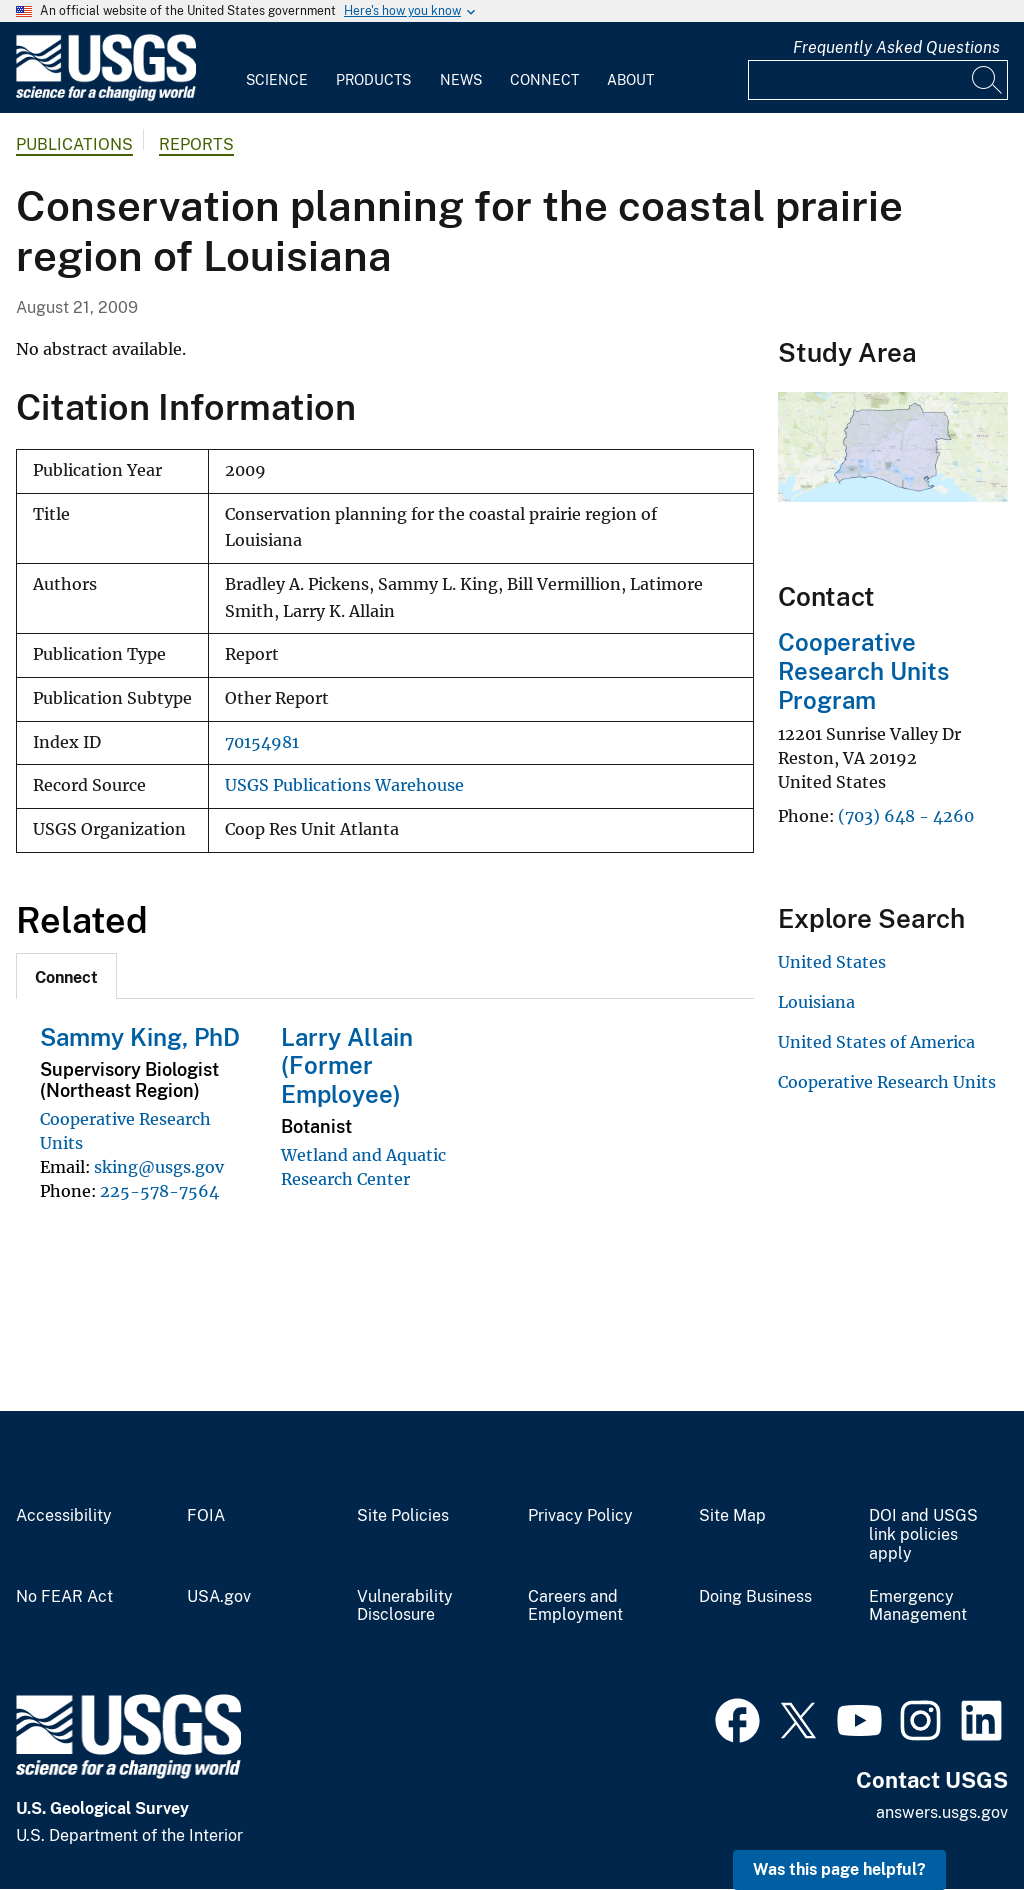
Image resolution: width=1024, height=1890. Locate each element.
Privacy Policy (580, 1516)
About (630, 80)
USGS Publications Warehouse (344, 785)
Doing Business (755, 1597)
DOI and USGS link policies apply (923, 1535)
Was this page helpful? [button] (839, 1869)
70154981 (262, 742)
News (461, 80)
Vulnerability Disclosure (405, 1606)
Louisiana (816, 1002)
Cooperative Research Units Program (863, 671)
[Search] (988, 80)
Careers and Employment (575, 1606)
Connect (544, 80)
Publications (74, 144)
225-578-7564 (159, 1191)
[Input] (878, 80)
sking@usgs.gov (159, 1167)
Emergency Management (918, 1606)
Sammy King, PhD (140, 1037)
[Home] (106, 96)
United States (832, 962)
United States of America (876, 1042)
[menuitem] (277, 68)
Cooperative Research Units (887, 1082)
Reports (196, 144)
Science (277, 80)
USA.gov (219, 1597)
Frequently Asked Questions (896, 47)
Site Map (732, 1516)
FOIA (206, 1516)
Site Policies (403, 1516)
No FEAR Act (64, 1597)
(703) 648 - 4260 (906, 816)
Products (373, 80)
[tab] (66, 976)
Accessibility (64, 1516)
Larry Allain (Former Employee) (347, 1066)
